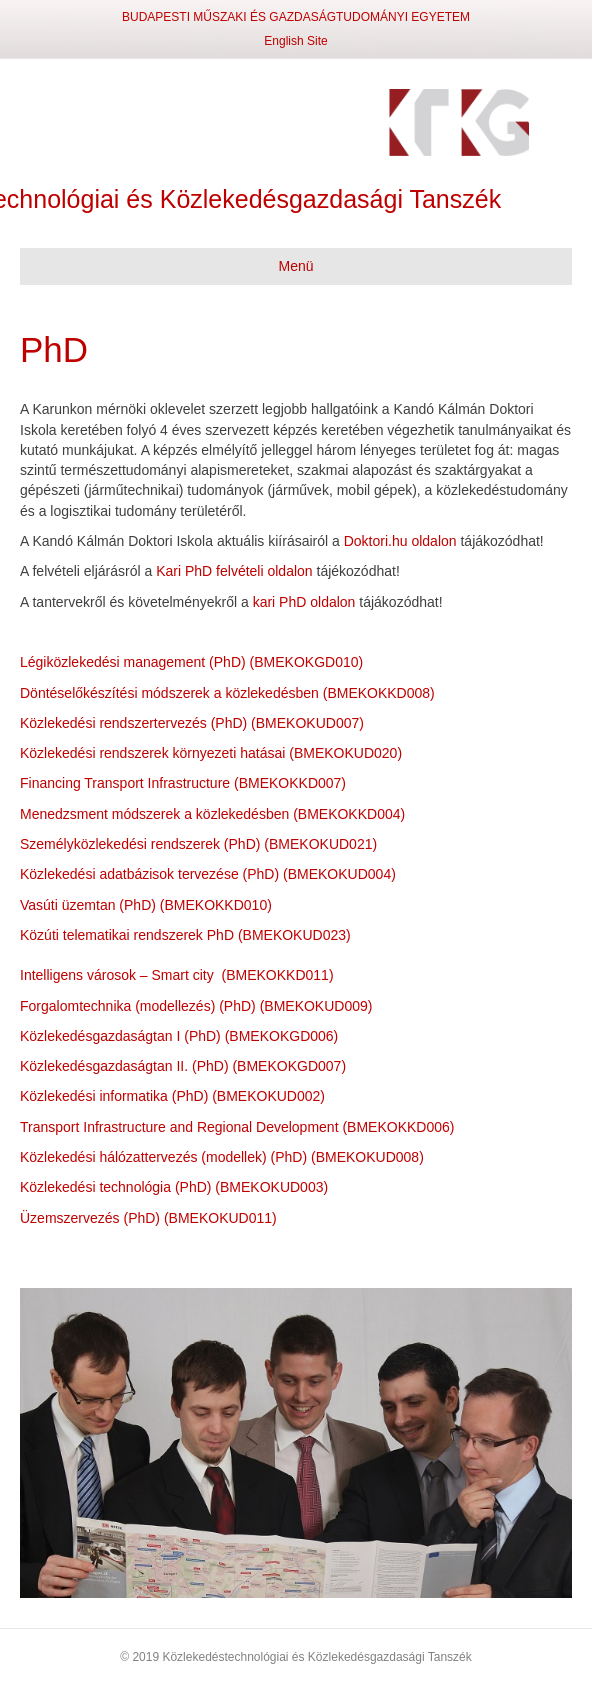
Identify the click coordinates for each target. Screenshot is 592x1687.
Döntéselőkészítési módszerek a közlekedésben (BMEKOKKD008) (227, 693)
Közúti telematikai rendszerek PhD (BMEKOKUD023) (185, 935)
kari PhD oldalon (304, 602)
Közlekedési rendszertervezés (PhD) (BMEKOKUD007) (192, 723)
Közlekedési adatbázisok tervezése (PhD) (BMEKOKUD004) (208, 874)
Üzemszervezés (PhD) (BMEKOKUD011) (148, 1218)
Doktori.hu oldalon (400, 541)
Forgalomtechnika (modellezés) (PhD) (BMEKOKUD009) (196, 1006)
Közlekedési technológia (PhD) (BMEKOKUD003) (174, 1187)
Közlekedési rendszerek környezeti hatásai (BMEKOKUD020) (211, 753)
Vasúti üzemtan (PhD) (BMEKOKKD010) (146, 905)
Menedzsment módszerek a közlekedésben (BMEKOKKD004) (212, 814)
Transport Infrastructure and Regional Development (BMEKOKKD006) (237, 1127)
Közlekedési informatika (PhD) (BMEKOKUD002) (172, 1096)
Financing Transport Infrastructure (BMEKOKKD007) (183, 783)
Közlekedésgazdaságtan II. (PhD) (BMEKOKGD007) (183, 1066)
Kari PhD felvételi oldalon (234, 571)
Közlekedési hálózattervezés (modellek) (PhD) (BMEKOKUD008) (222, 1157)
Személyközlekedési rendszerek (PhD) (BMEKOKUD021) (198, 844)
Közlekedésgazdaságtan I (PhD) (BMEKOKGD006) (179, 1036)
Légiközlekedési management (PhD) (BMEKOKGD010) (191, 662)
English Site (295, 41)
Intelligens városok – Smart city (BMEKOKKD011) (177, 975)
